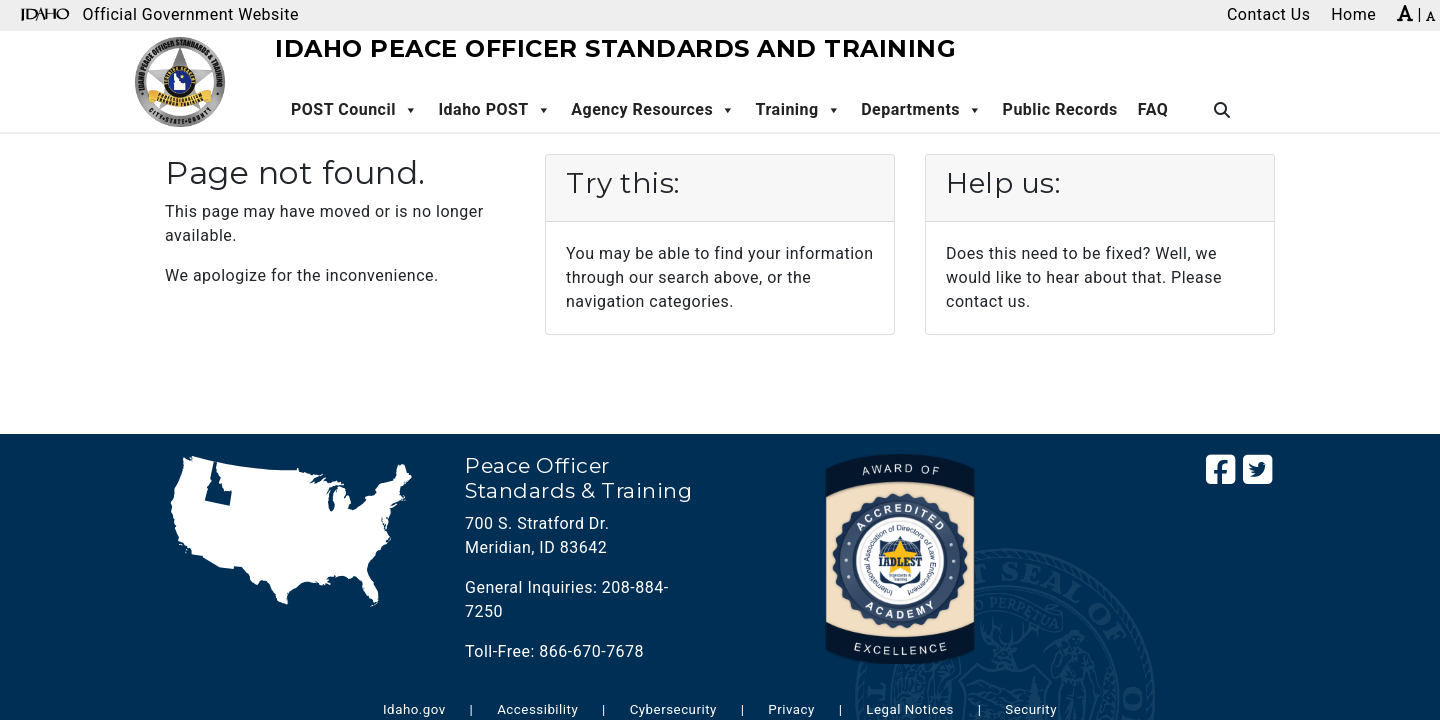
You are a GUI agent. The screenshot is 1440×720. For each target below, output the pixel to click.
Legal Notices (910, 709)
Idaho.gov (414, 709)
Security (1031, 709)
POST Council (354, 110)
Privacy (791, 709)
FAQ (1153, 109)
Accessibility (537, 709)
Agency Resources (653, 110)
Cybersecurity (673, 709)
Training (799, 110)
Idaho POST (494, 110)
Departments (921, 110)
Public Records (1060, 109)
